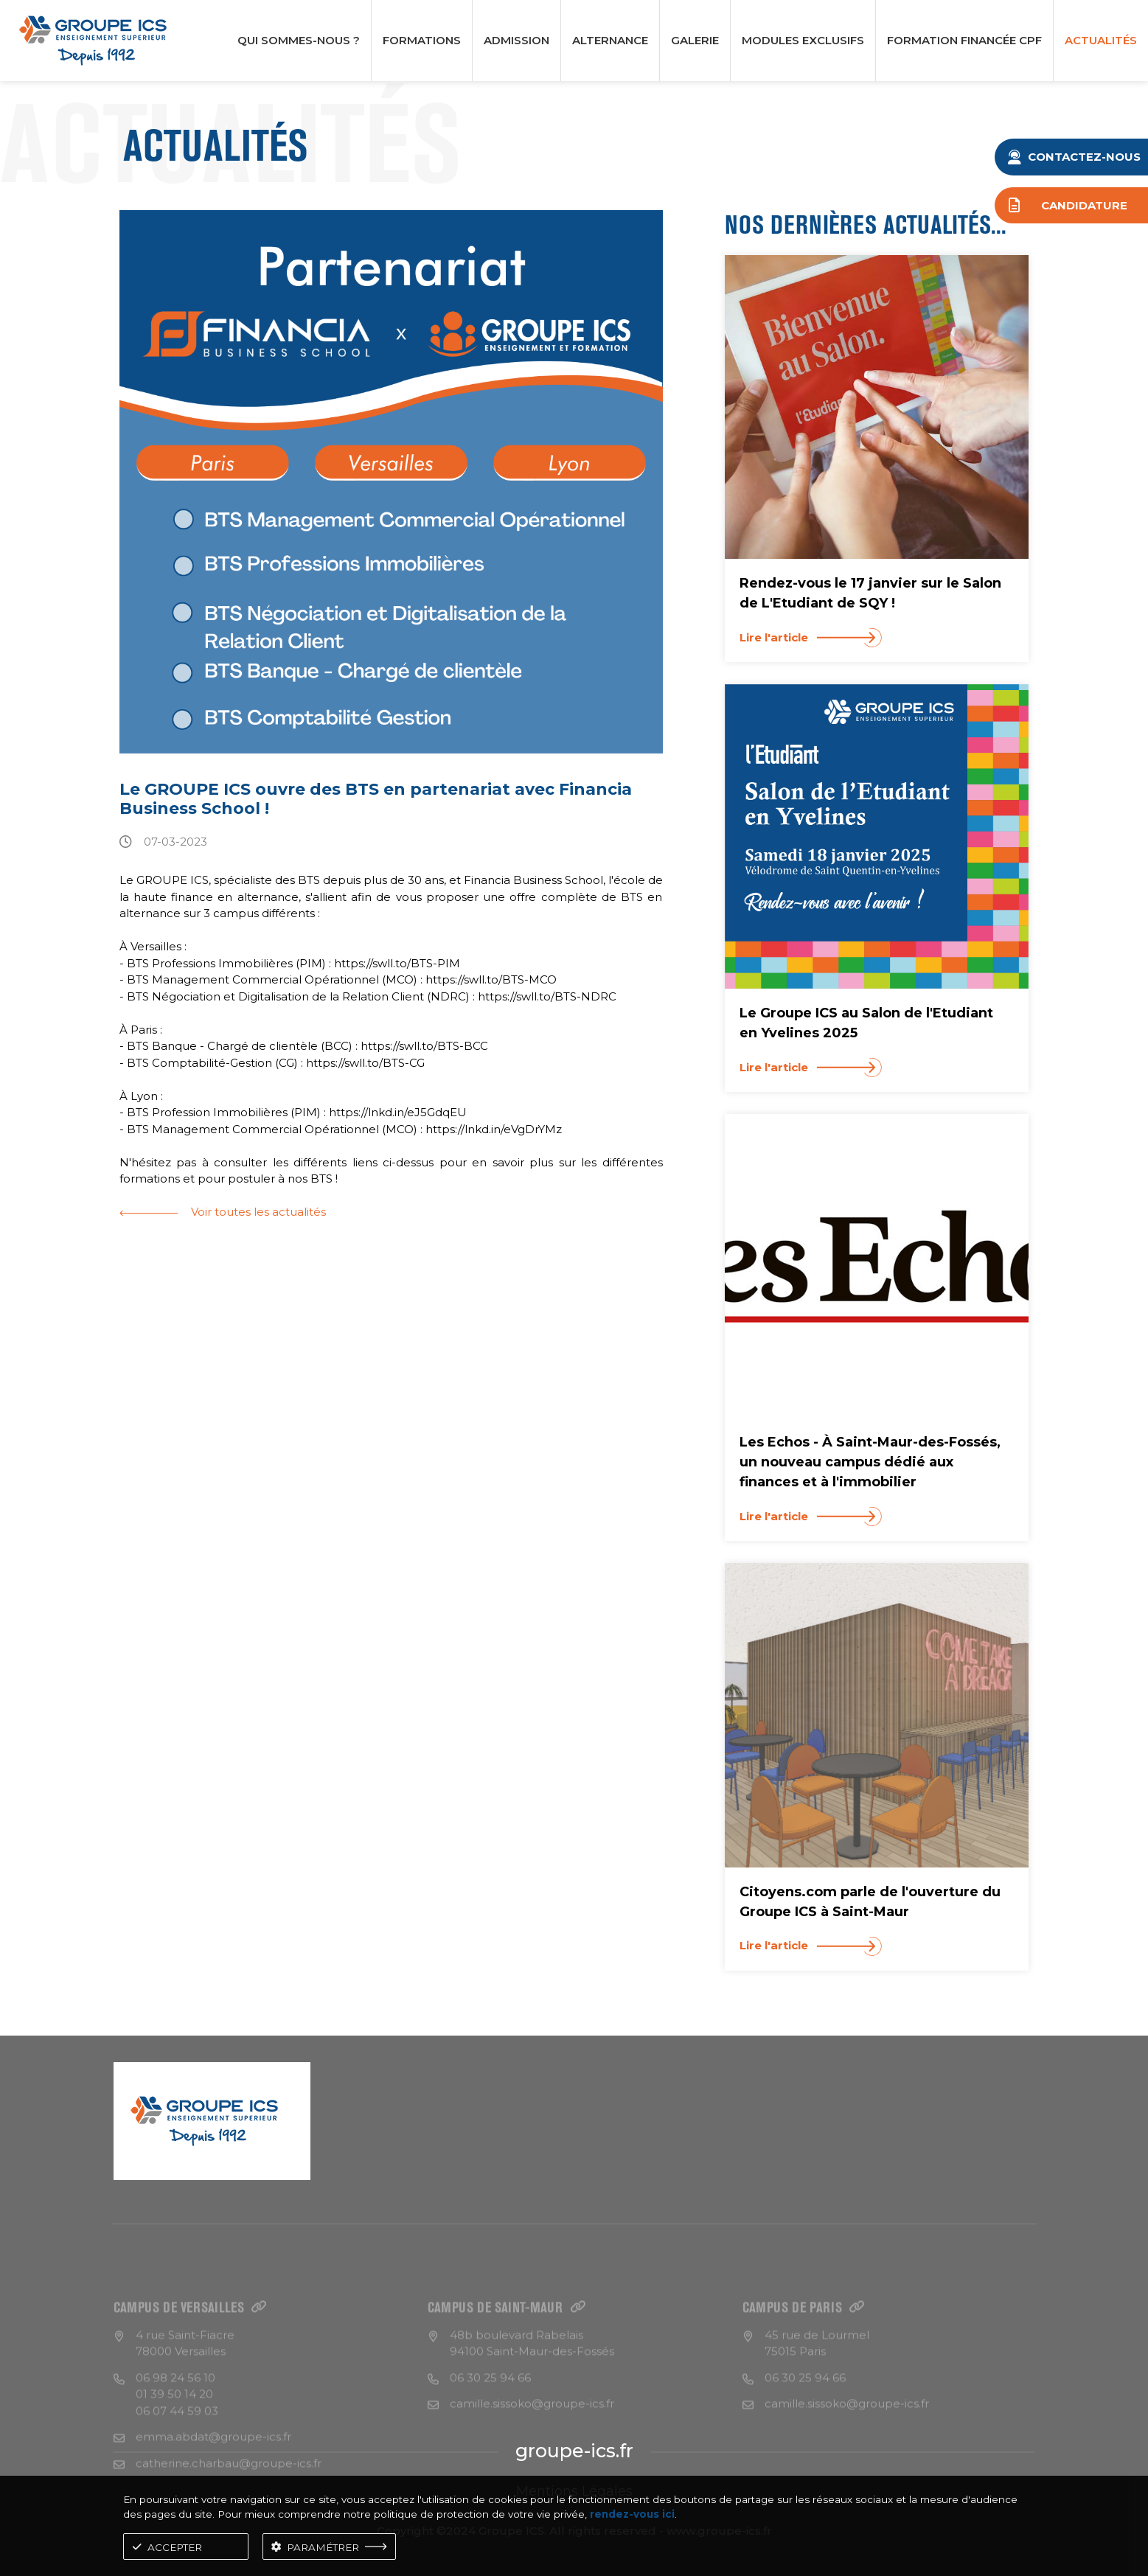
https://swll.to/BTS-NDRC (547, 996)
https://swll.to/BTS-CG (365, 1063)
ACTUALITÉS (1101, 40)
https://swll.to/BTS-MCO (491, 979)
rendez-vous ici (632, 2514)
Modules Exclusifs (803, 40)
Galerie (695, 40)
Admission (516, 40)
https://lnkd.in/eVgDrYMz (493, 1129)
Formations (422, 40)
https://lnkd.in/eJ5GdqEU (398, 1112)
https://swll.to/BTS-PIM (397, 963)
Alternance (610, 40)
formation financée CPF (964, 40)
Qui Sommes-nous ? (298, 40)
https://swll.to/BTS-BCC (424, 1046)
